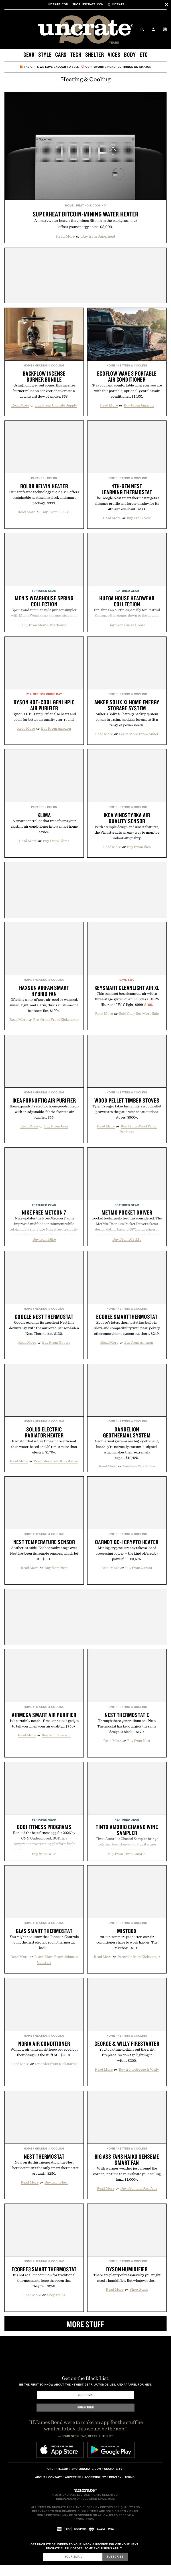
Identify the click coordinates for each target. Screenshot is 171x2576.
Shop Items (56, 2295)
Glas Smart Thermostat (44, 1931)
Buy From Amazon (139, 405)
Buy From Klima (56, 841)
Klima (44, 815)
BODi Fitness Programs (44, 1827)
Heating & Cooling (91, 205)
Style (45, 54)
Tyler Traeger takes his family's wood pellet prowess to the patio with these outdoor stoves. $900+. (126, 1111)
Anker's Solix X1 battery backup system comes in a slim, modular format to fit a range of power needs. (127, 719)
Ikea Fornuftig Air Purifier (44, 1100)
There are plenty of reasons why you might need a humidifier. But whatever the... (127, 2278)
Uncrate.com (58, 2479)
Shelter (94, 54)
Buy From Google (56, 1342)
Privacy (115, 2488)
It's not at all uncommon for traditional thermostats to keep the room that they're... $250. (44, 2280)
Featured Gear (44, 590)
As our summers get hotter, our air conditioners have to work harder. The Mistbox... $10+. (126, 1942)
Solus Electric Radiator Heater (44, 1432)
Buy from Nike (44, 1239)
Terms (130, 2488)
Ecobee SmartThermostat (127, 1316)
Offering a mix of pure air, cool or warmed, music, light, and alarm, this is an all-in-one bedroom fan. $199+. (44, 1005)
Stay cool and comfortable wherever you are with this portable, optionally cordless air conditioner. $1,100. (127, 390)
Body (130, 54)
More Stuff (85, 2324)
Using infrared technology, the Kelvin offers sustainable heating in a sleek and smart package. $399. (44, 497)
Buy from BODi (44, 1853)
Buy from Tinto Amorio (127, 1853)
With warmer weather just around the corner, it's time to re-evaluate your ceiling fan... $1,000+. (127, 2174)
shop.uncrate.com (86, 2479)
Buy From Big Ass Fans (138, 2188)
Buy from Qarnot (138, 1567)
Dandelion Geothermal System (127, 1432)
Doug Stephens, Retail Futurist (87, 2447)
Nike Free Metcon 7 (44, 1212)
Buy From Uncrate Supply (56, 405)
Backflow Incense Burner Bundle (44, 376)
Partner (38, 478)
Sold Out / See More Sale (139, 1013)
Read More (65, 236)
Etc (144, 54)
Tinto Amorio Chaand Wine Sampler (127, 1830)
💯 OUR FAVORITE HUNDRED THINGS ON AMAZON (116, 66)
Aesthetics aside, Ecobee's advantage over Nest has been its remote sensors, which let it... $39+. (44, 1553)
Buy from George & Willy (139, 2069)
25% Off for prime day (44, 694)
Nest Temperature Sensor (44, 1542)
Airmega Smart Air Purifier (44, 1715)
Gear (29, 54)
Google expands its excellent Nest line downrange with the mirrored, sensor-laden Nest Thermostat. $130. (44, 1328)
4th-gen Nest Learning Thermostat (127, 489)
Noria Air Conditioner (44, 2043)
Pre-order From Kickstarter (56, 1461)
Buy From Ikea (139, 847)
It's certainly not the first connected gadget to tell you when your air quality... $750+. (44, 1723)
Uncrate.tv (113, 2479)
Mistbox (127, 1931)
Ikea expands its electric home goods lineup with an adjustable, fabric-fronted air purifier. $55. (44, 1111)
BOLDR (52, 478)
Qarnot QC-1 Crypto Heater (127, 1542)
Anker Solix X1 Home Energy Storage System (127, 705)
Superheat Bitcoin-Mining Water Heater (85, 214)
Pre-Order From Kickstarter (56, 1019)
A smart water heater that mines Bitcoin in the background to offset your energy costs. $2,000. (85, 223)
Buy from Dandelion (138, 1466)
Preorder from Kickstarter (139, 1956)
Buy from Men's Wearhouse (44, 625)
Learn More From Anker (139, 734)
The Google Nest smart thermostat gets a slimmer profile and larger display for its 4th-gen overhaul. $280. (127, 503)
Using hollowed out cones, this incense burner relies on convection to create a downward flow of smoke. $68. (44, 390)
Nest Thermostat (44, 2156)
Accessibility (95, 2488)
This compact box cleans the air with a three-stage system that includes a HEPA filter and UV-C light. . (127, 999)
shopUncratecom (88, 4)
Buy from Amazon (138, 1342)
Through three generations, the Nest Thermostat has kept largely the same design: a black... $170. (126, 1726)
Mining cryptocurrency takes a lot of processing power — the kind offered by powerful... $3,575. (127, 1553)
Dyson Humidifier (127, 2269)
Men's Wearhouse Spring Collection (44, 601)
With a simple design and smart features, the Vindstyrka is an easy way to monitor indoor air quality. (127, 832)
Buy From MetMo (126, 1239)
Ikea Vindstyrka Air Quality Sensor (127, 818)
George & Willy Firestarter (126, 2043)
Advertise (73, 2488)
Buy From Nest (139, 518)
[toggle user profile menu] (153, 29)
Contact (55, 2488)
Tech (75, 54)
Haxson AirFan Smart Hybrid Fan (44, 990)
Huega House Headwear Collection (126, 601)
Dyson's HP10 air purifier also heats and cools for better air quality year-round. (44, 717)
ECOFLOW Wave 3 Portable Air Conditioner (127, 376)
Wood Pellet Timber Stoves (126, 1100)
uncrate (116, 4)
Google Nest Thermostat (44, 1316)
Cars (61, 54)
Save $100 (127, 979)
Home (69, 205)
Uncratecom (58, 4)
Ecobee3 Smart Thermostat (44, 2269)
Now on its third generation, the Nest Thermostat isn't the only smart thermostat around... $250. (44, 2168)
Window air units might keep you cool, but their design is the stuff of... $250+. (44, 2052)
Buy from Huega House (126, 625)
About (40, 2488)
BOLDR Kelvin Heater (44, 486)
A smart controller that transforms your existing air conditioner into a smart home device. (44, 826)
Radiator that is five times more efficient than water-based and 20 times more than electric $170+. (44, 1446)
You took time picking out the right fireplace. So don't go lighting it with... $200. (127, 2055)
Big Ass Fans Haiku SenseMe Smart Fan (127, 2159)
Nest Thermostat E (127, 1715)
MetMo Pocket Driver (127, 1212)
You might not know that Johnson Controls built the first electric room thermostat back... (44, 1942)
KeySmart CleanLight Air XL (127, 987)
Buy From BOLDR (56, 512)
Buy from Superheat (98, 236)
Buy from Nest (56, 1567)
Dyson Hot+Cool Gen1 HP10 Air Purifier (44, 705)
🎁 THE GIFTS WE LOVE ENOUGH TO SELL (49, 66)
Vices (114, 54)
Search (142, 29)
